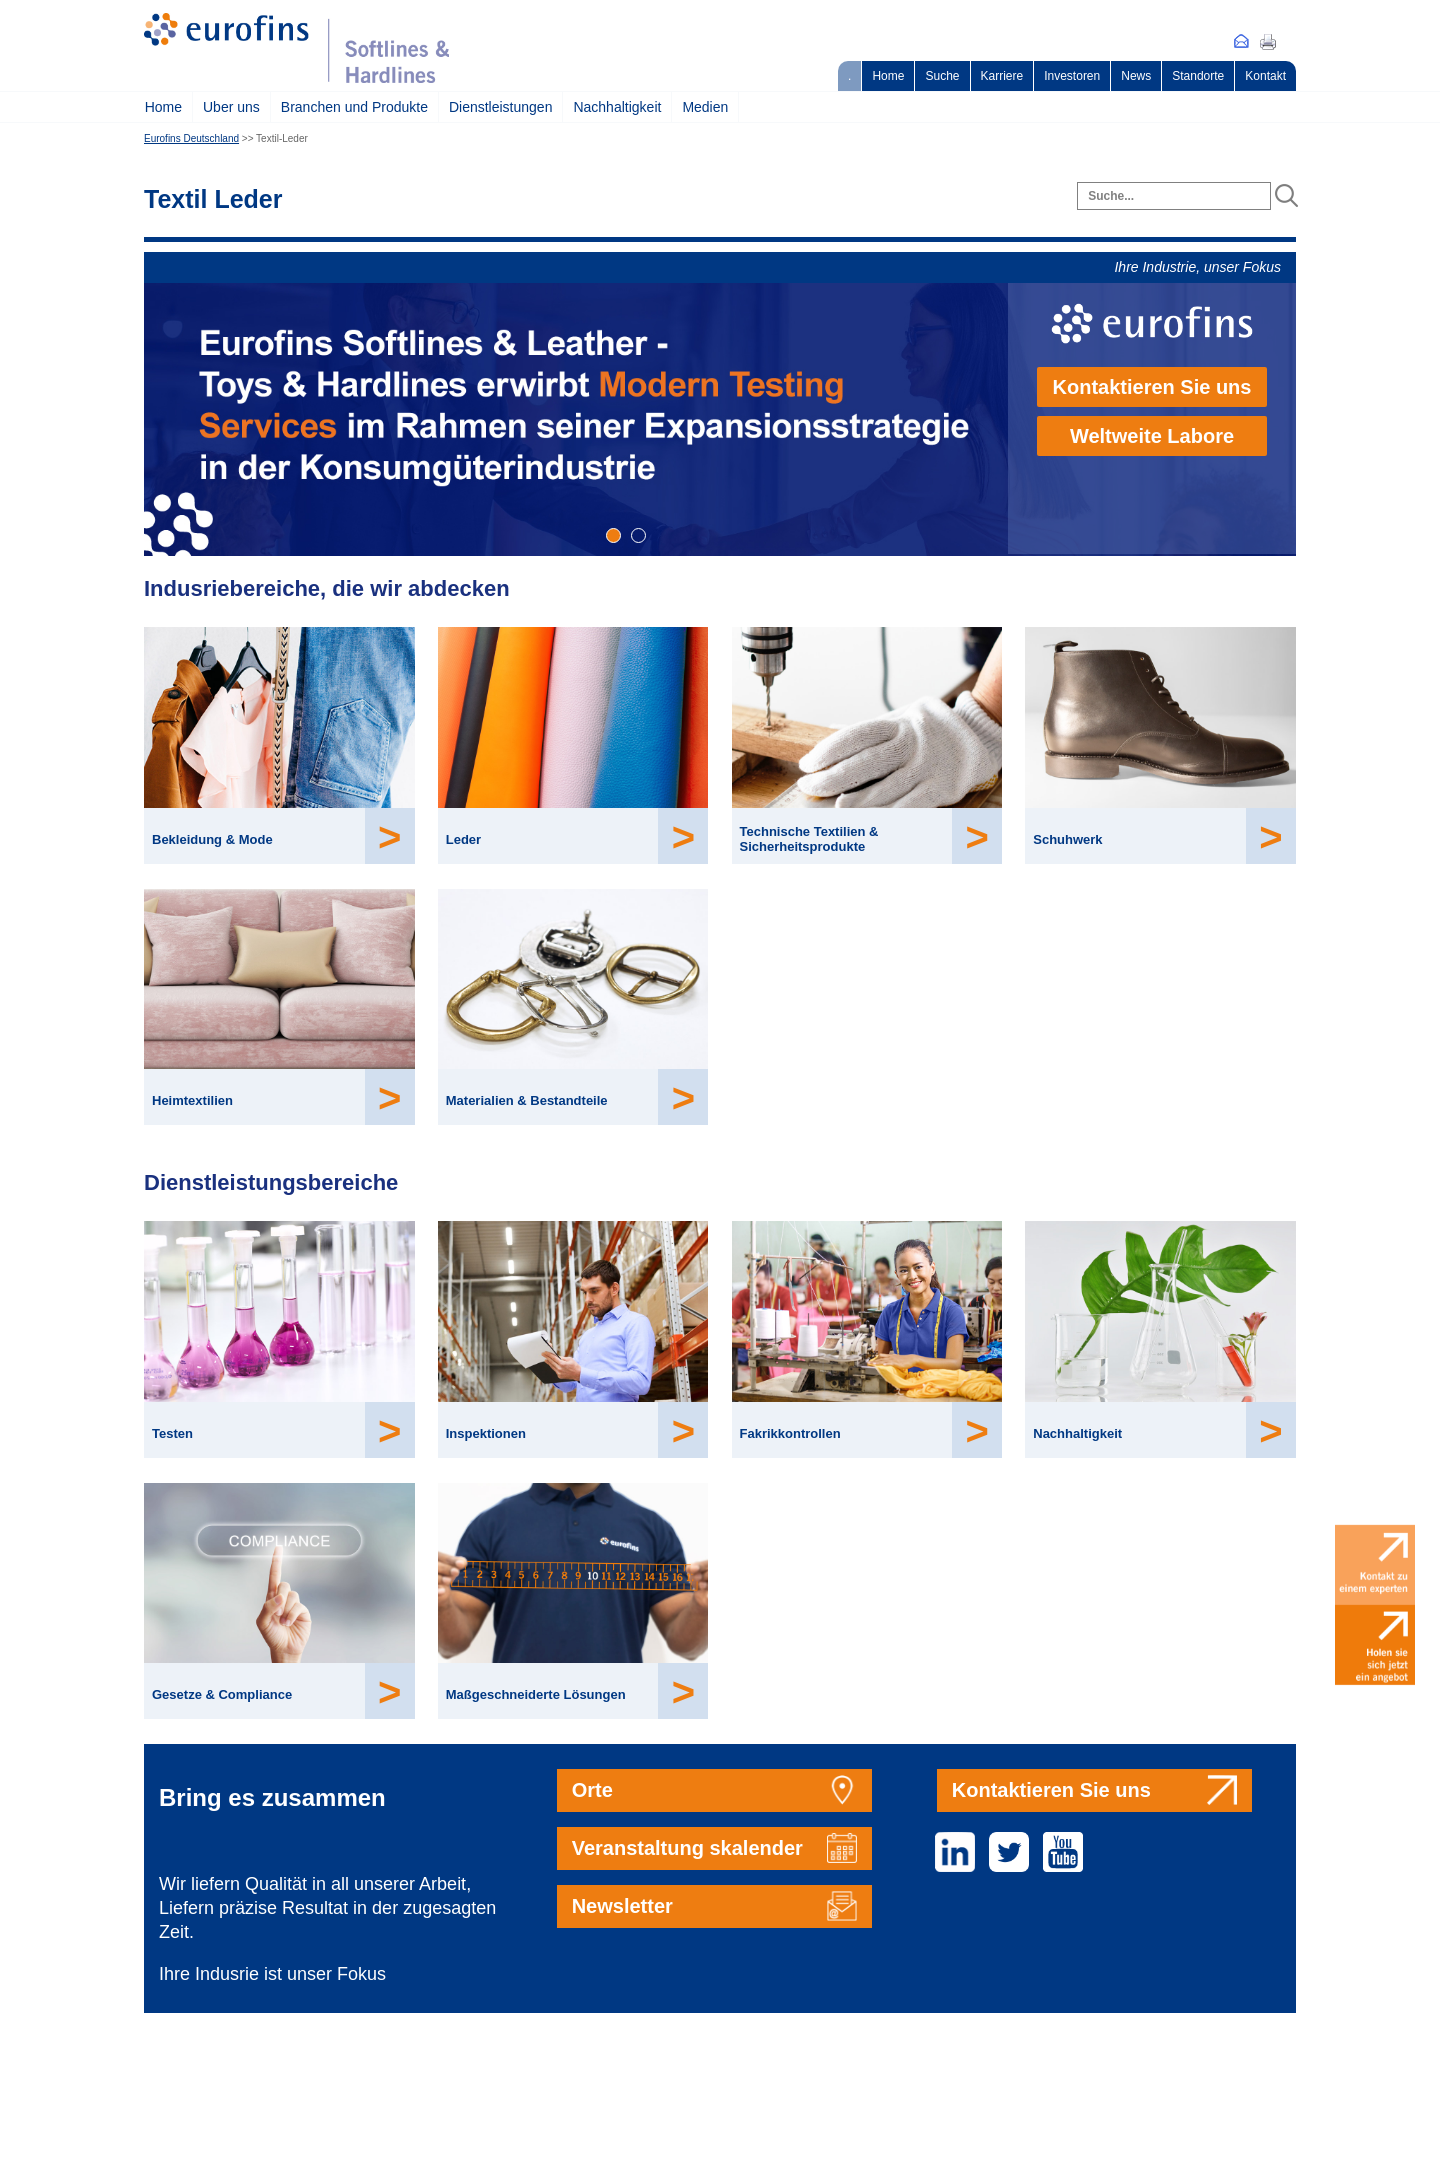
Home (888, 76)
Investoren (1072, 76)
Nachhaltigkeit (617, 107)
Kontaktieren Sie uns (1152, 387)
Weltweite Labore (1152, 436)
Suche (942, 76)
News (1136, 76)
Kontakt (1265, 76)
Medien (705, 107)
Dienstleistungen (501, 107)
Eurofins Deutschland (191, 138)
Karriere (1002, 76)
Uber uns (231, 107)
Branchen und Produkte (354, 107)
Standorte (1198, 76)
